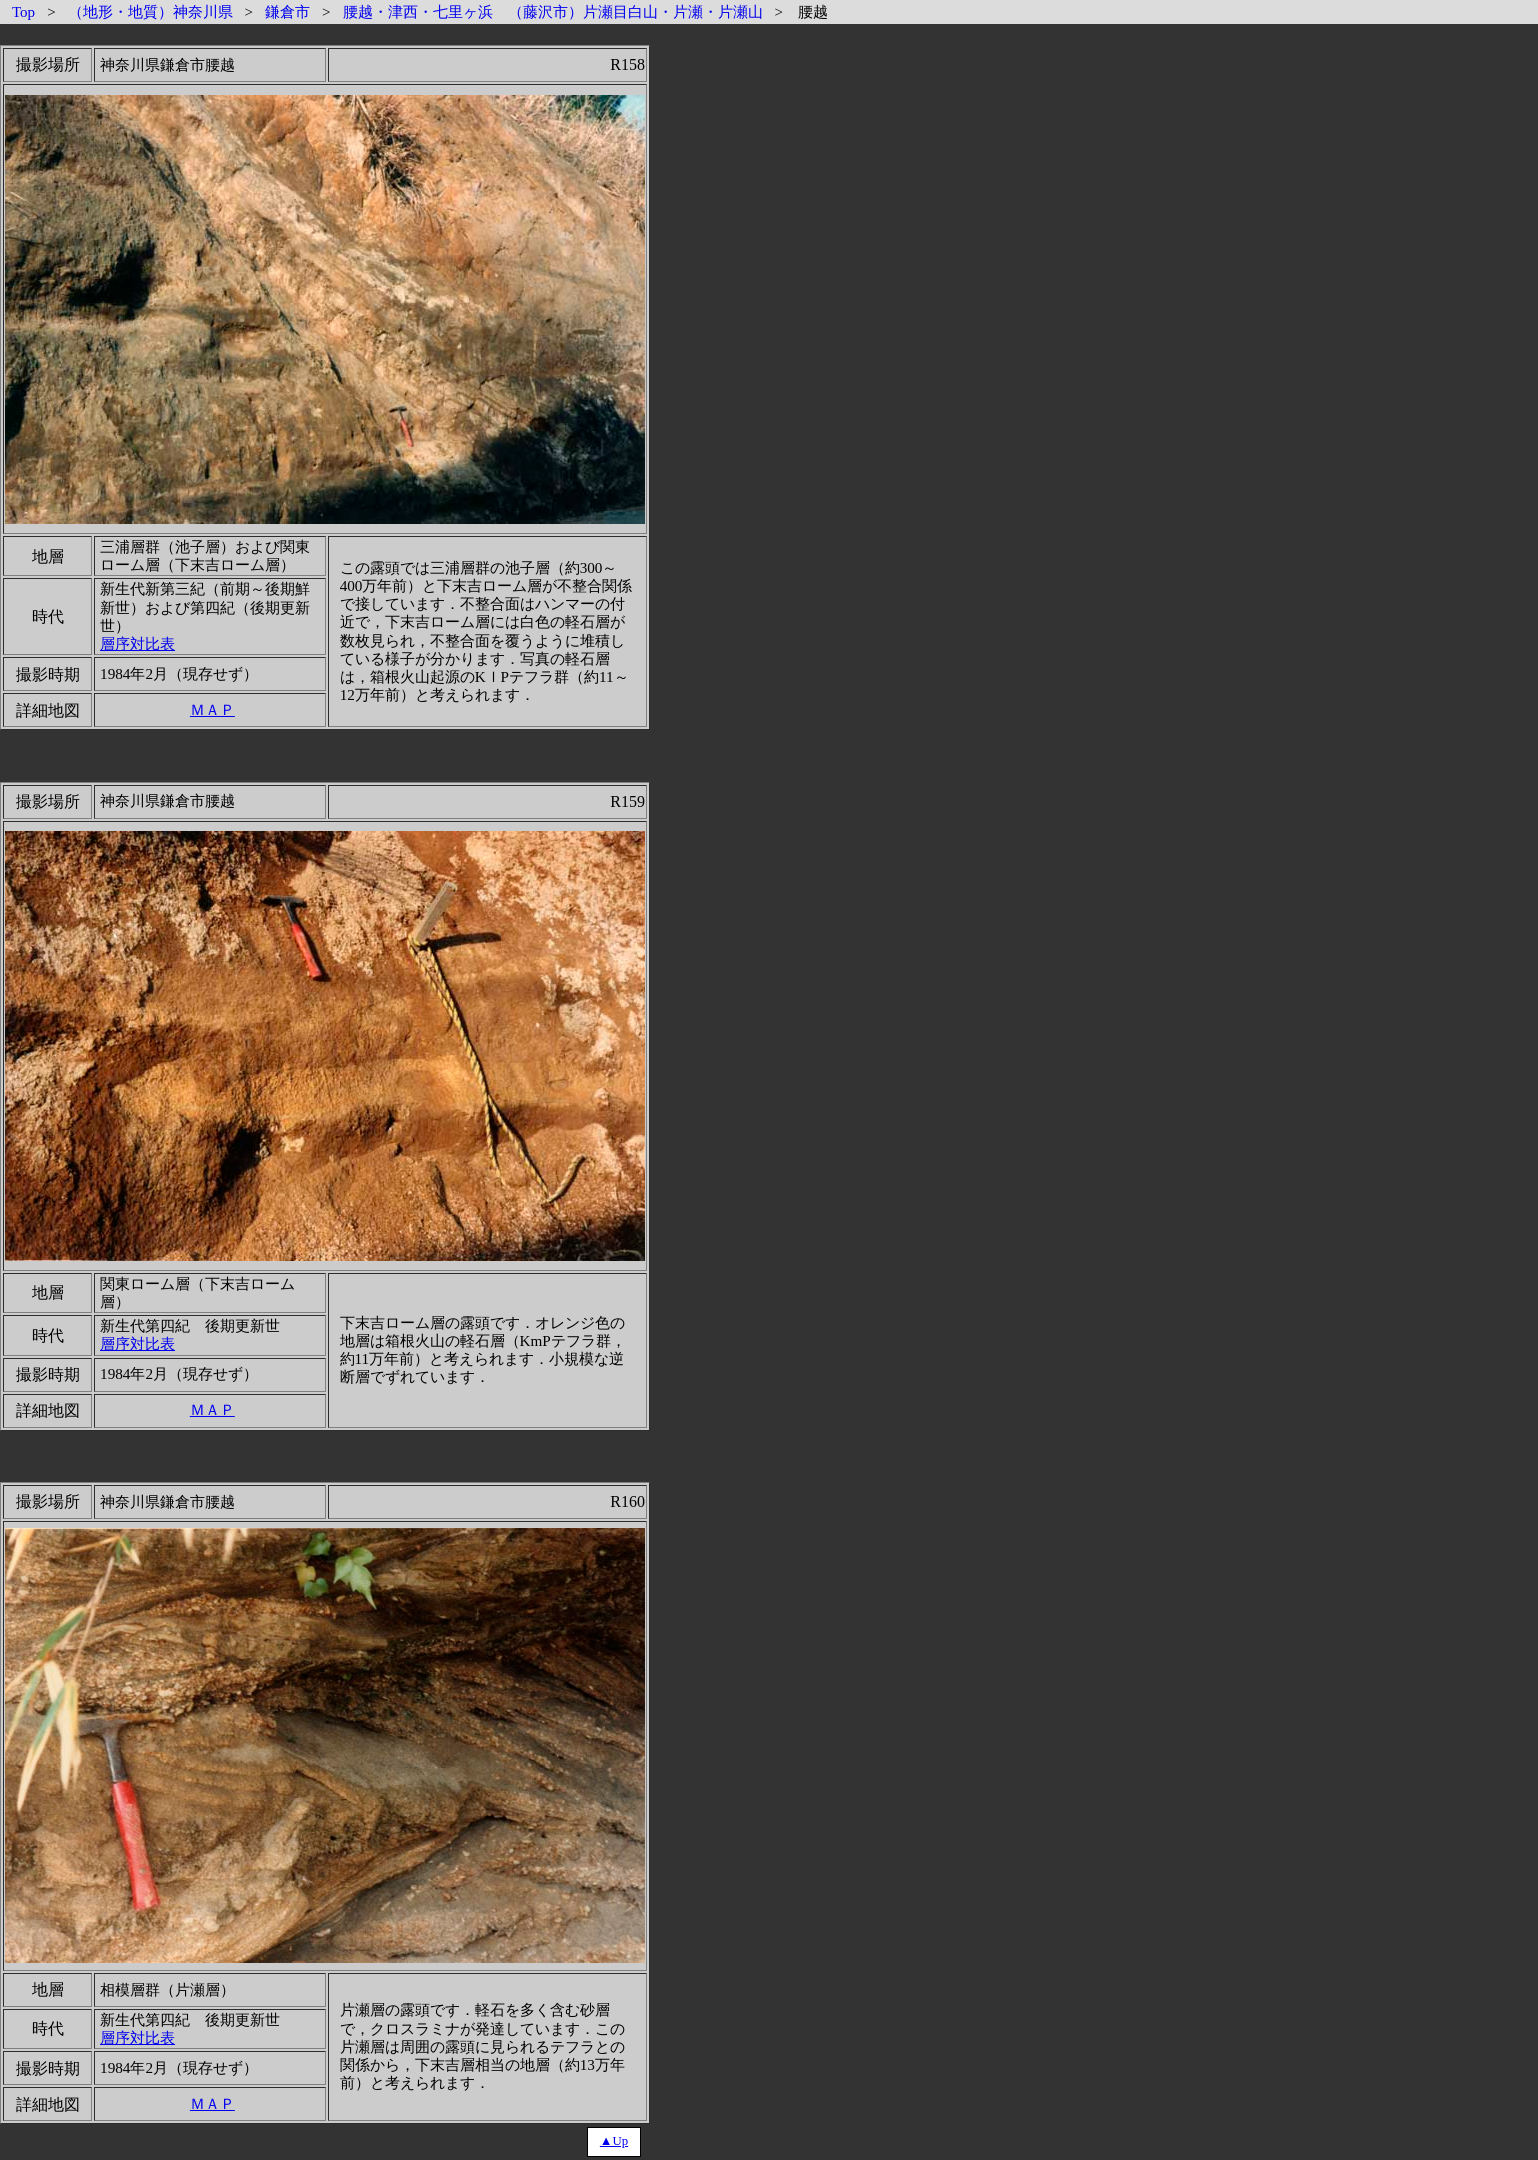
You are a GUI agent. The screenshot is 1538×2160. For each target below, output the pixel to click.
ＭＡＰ (212, 709)
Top (23, 12)
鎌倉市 (287, 12)
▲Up (614, 2141)
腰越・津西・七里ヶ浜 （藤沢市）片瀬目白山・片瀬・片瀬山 (553, 12)
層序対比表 (137, 643)
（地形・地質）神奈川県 (150, 12)
